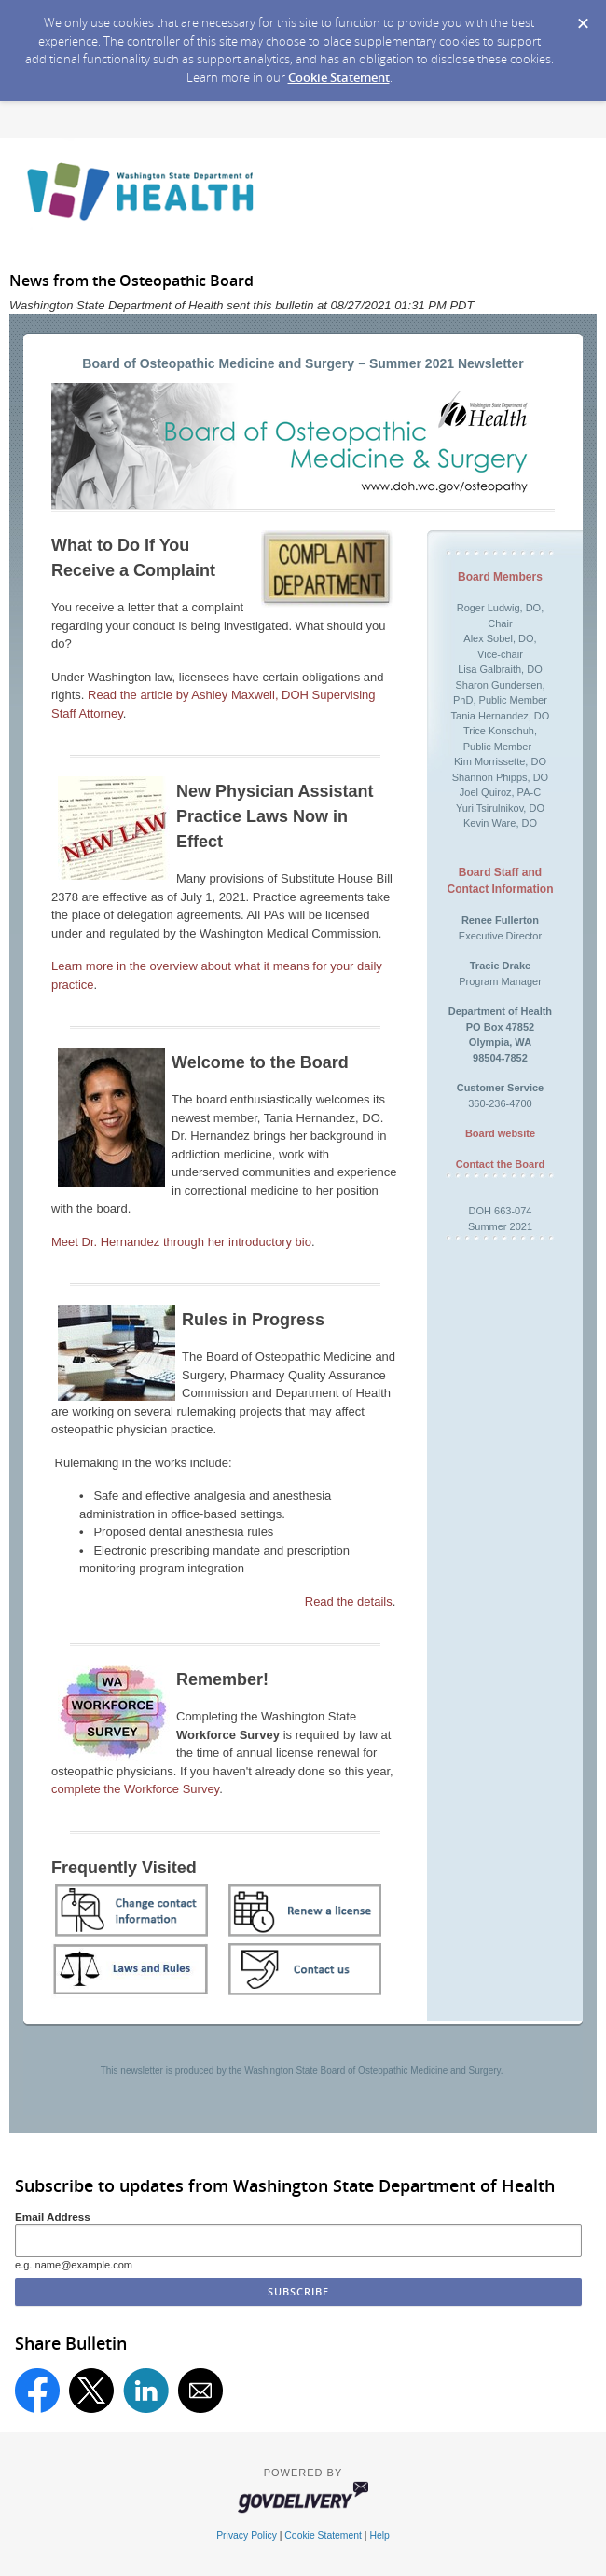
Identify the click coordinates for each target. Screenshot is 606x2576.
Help (379, 2535)
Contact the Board (500, 1164)
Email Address (52, 2217)
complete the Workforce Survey (135, 1789)
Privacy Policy (246, 2535)
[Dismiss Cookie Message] (582, 17)
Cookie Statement (339, 77)
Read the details (349, 1602)
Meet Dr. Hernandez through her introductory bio (181, 1242)
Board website (500, 1133)
